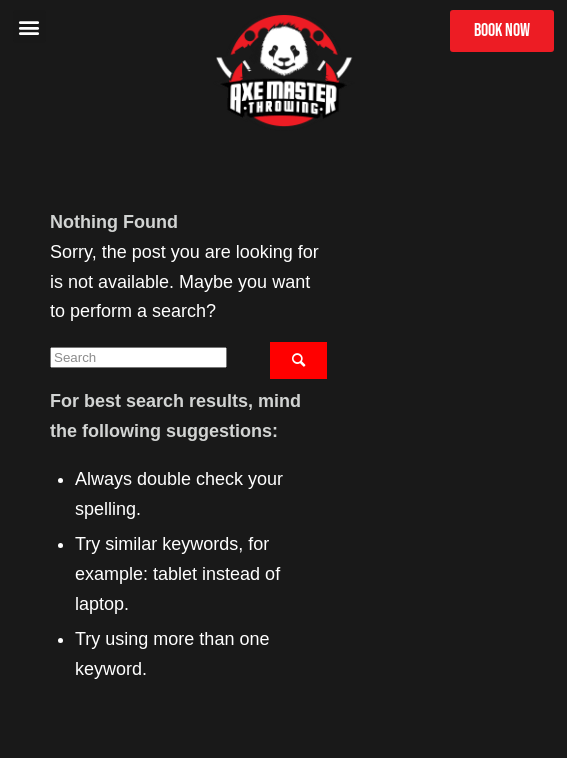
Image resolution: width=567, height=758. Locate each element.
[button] (29, 26)
